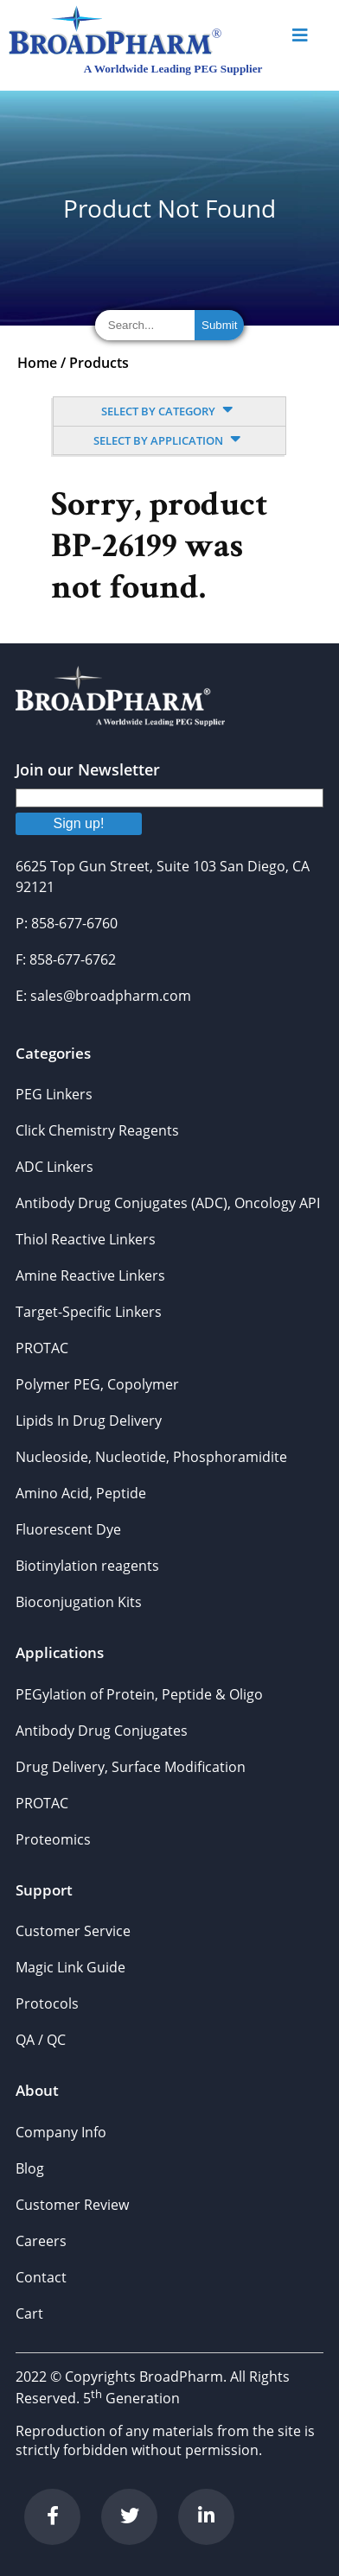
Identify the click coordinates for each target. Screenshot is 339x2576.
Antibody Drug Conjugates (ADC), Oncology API (168, 1202)
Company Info (61, 2132)
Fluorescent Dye (68, 1529)
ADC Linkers (54, 1166)
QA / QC (41, 2039)
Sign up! (79, 823)
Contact (41, 2277)
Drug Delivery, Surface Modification (131, 1766)
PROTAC (42, 1348)
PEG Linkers (54, 1094)
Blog (30, 2168)
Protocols (47, 2003)
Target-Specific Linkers (89, 1311)
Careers (41, 2240)
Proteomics (53, 1839)
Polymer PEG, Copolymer (97, 1384)
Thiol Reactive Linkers (86, 1239)
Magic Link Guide (70, 1967)
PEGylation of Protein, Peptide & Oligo (139, 1694)
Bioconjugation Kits (79, 1601)
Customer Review (72, 2204)
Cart (29, 2313)
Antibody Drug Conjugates (102, 1730)
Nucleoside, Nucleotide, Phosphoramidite (151, 1456)
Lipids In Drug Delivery (89, 1420)
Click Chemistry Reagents (97, 1130)
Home (37, 362)
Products (99, 362)
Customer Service (73, 1930)
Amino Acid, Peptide (81, 1493)
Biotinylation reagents (87, 1565)
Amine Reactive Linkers (90, 1275)
